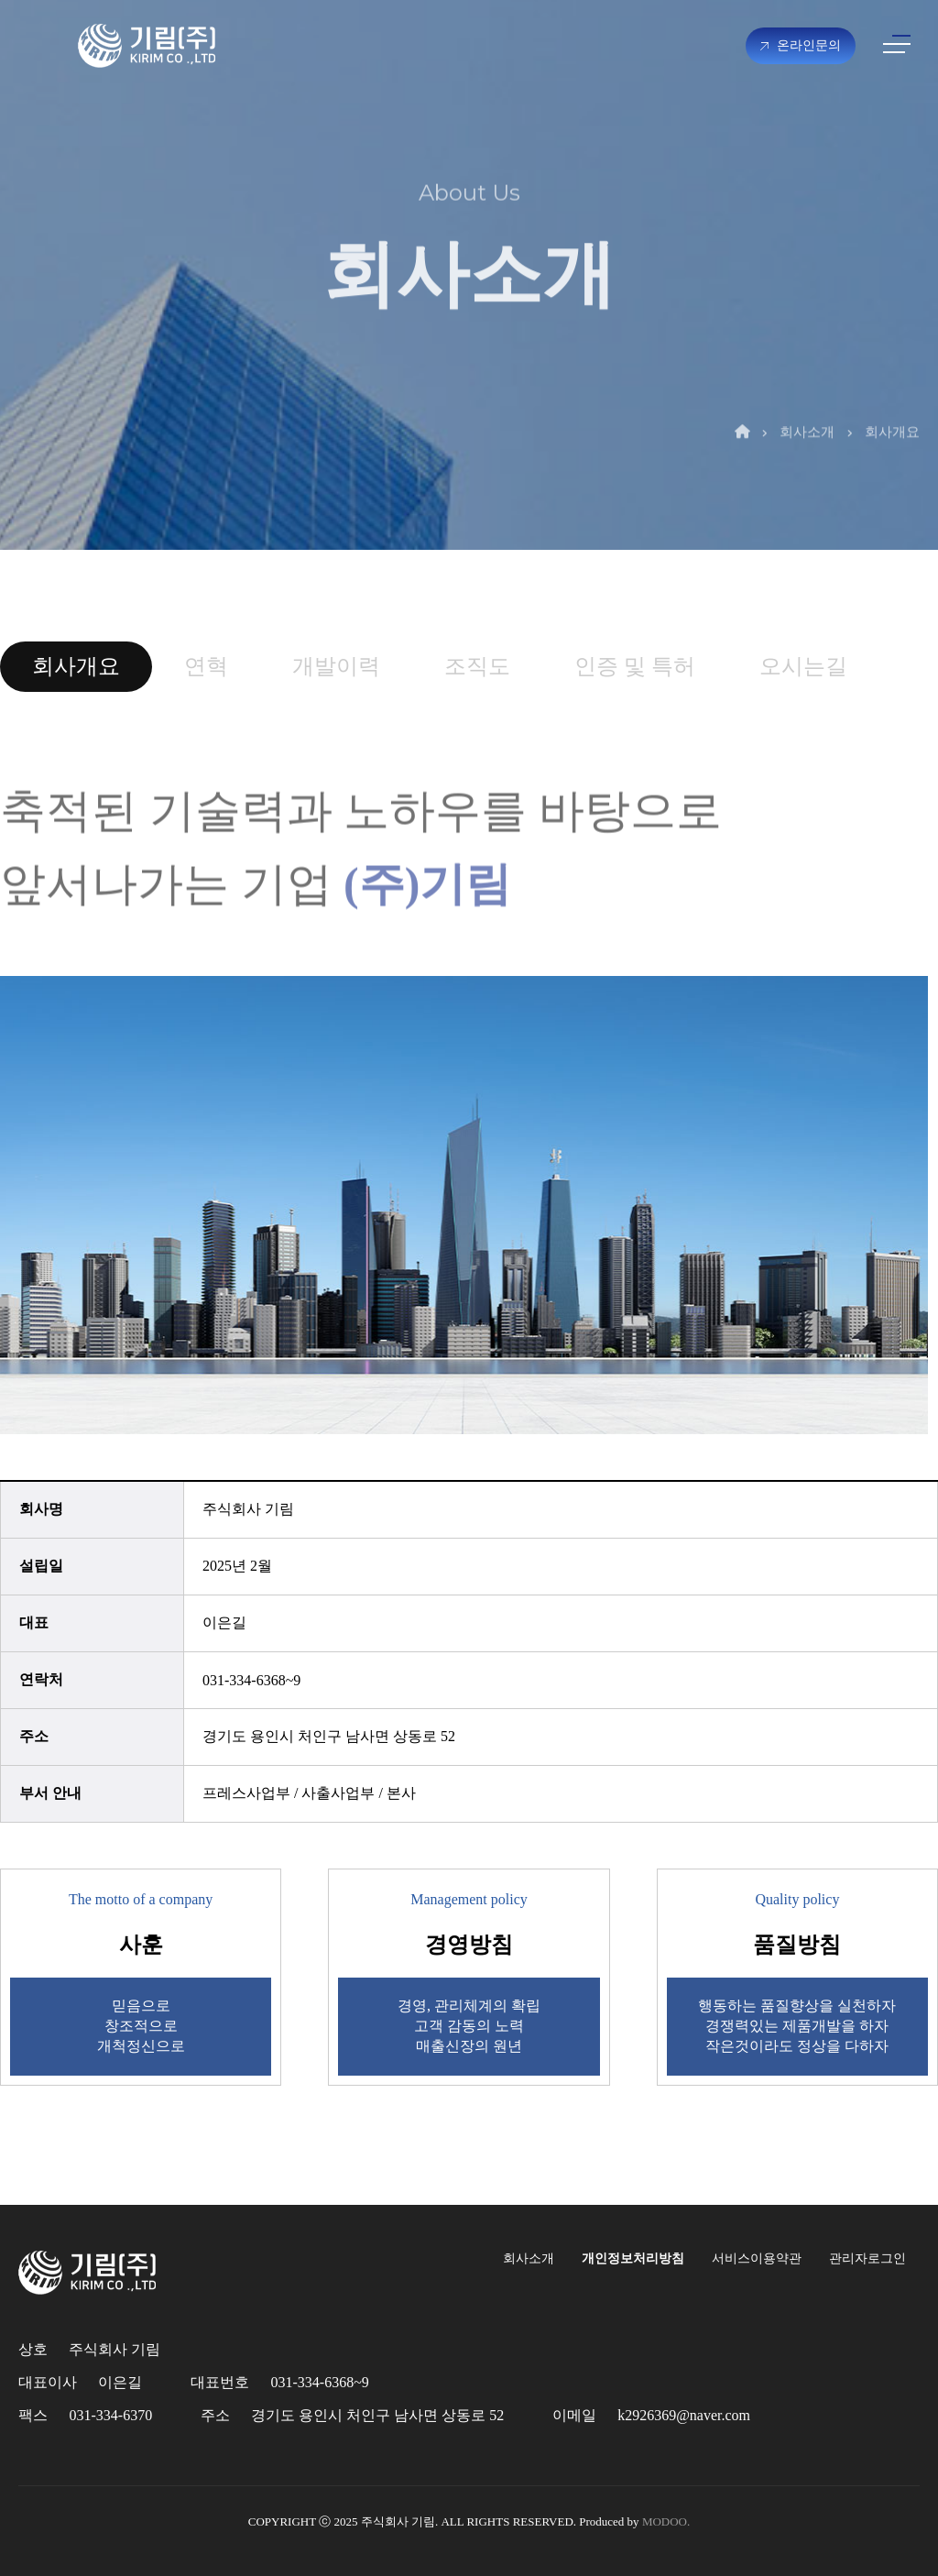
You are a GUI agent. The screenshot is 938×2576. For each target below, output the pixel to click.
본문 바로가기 (0, 0)
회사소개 (807, 397)
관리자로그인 (867, 2258)
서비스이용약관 (757, 2258)
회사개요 (892, 397)
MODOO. (666, 2521)
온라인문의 (800, 45)
